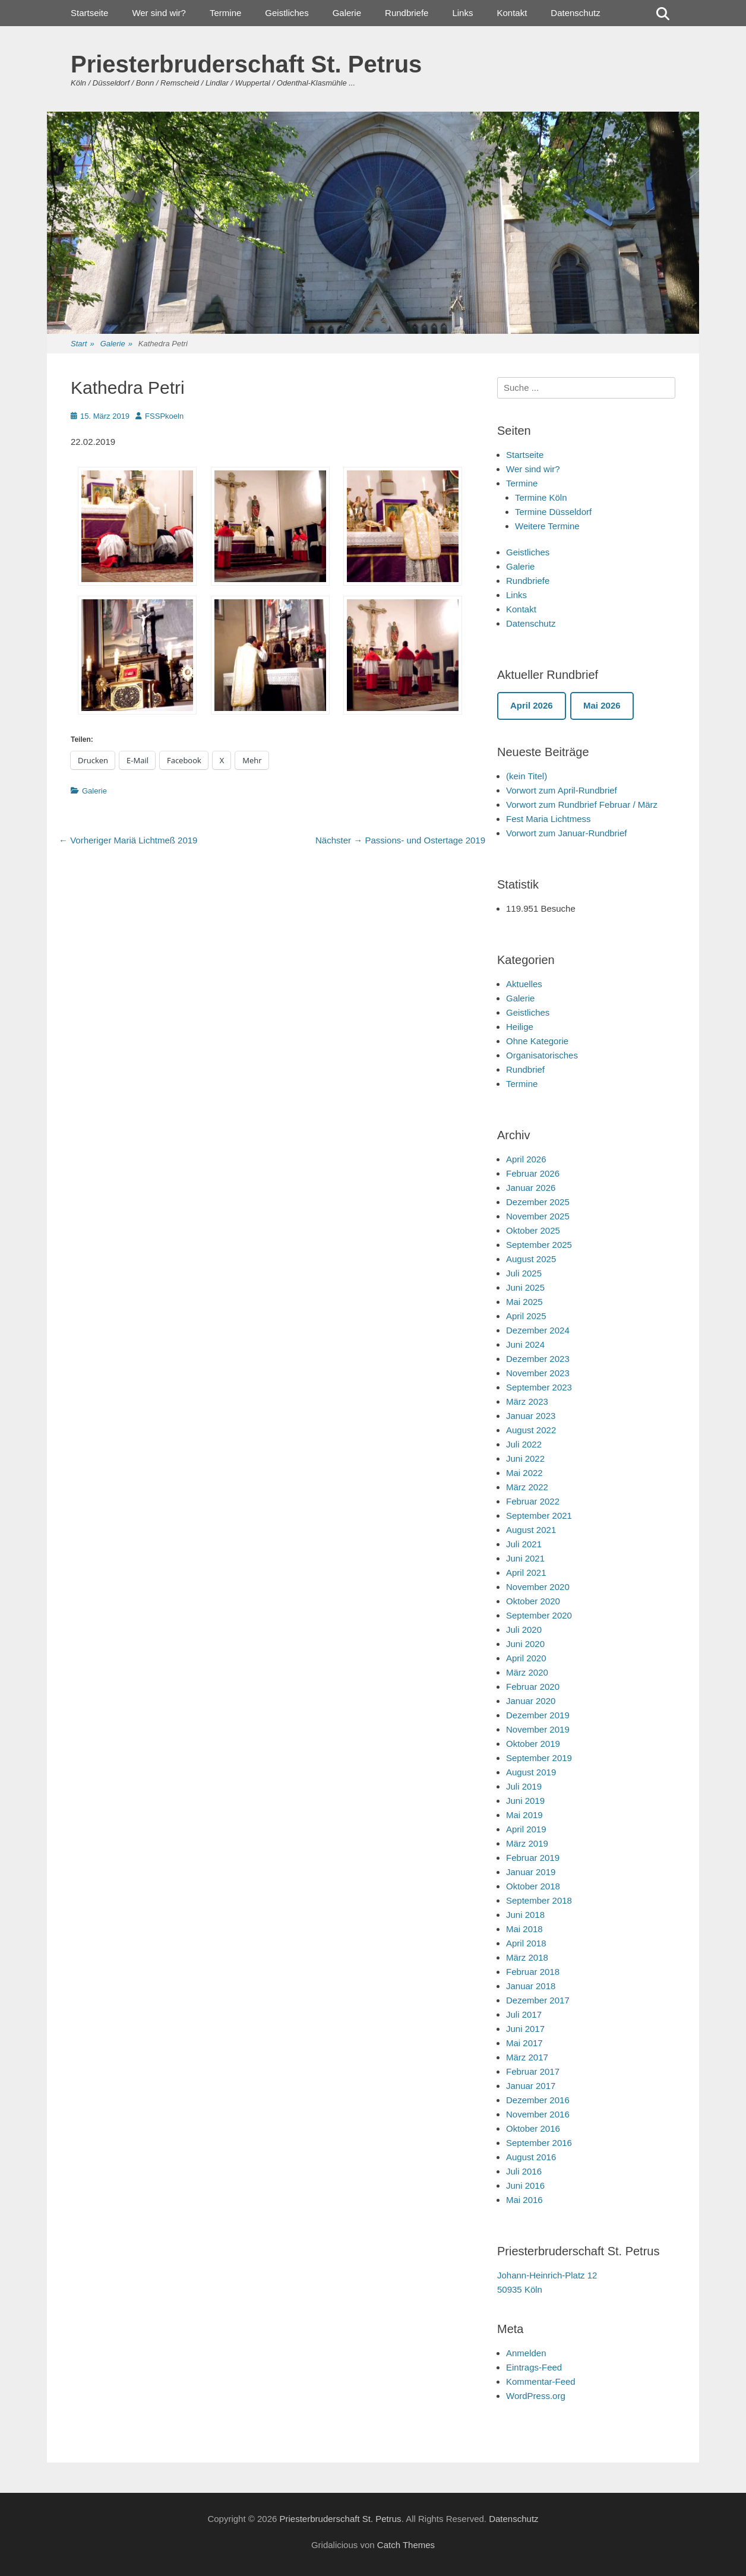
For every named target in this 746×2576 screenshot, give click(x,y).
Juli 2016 (524, 2171)
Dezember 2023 (538, 1359)
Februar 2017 (533, 2071)
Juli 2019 (524, 1786)
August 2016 (531, 2157)
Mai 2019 (524, 1815)
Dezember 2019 (538, 1715)
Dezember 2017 (538, 2000)
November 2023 (538, 1373)
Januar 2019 (530, 1872)
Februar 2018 (533, 1972)
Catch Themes (406, 2545)
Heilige (519, 1027)
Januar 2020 (530, 1701)
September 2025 (539, 1245)
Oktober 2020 (533, 1601)
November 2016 (538, 2114)
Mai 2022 (524, 1473)
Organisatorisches (542, 1055)
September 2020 (539, 1615)
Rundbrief (525, 1069)
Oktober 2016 (533, 2128)
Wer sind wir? (159, 13)
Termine (225, 13)
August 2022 (531, 1430)
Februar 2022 (533, 1501)
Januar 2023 (530, 1416)
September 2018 (539, 1900)
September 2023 (539, 1387)
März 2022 (527, 1487)
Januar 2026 (530, 1188)
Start (82, 344)
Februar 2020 (533, 1686)
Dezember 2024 (538, 1330)
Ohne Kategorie (537, 1041)
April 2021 (526, 1572)
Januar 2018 (530, 1986)
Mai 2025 (524, 1302)
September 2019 (539, 1758)
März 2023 (527, 1401)
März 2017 (527, 2057)
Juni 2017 (525, 2029)
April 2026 (526, 1159)
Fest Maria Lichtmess (548, 819)
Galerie (347, 13)
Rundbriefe (406, 13)
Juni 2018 (525, 1915)
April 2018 (526, 1943)
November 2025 (538, 1216)
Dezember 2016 (538, 2100)
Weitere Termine (547, 526)
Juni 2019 (525, 1801)
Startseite (89, 13)
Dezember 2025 (538, 1202)
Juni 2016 (525, 2185)
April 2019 (526, 1829)
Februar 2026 (533, 1173)
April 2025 (526, 1316)
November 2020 (538, 1587)
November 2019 (538, 1729)
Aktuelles (524, 984)
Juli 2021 (524, 1544)
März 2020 (527, 1672)
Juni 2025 (525, 1287)
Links (462, 13)
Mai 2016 (524, 2200)
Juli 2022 (524, 1444)
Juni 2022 (525, 1458)
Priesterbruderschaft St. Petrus (246, 64)
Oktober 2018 (533, 1886)
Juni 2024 (525, 1344)
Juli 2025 (524, 1273)
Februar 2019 (533, 1858)
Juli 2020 (524, 1629)
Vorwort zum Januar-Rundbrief (566, 833)
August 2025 (531, 1259)
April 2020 (526, 1658)
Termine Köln (541, 497)
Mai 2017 (524, 2043)
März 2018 (527, 1957)
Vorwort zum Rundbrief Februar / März (582, 804)
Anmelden (526, 2353)
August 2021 (531, 1530)
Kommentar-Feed (541, 2381)
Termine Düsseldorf (553, 512)
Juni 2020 (525, 1644)
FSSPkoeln (164, 416)
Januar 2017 (530, 2086)
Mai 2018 (524, 1929)
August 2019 (531, 1772)
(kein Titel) (526, 776)
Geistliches (286, 13)
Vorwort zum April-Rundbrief (561, 790)
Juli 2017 (524, 2014)
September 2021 (539, 1515)
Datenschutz (575, 13)
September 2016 (539, 2143)
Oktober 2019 (533, 1744)
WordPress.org (535, 2396)
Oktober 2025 (533, 1230)
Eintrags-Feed (534, 2367)
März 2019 (527, 1843)
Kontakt (512, 13)
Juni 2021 (525, 1558)
